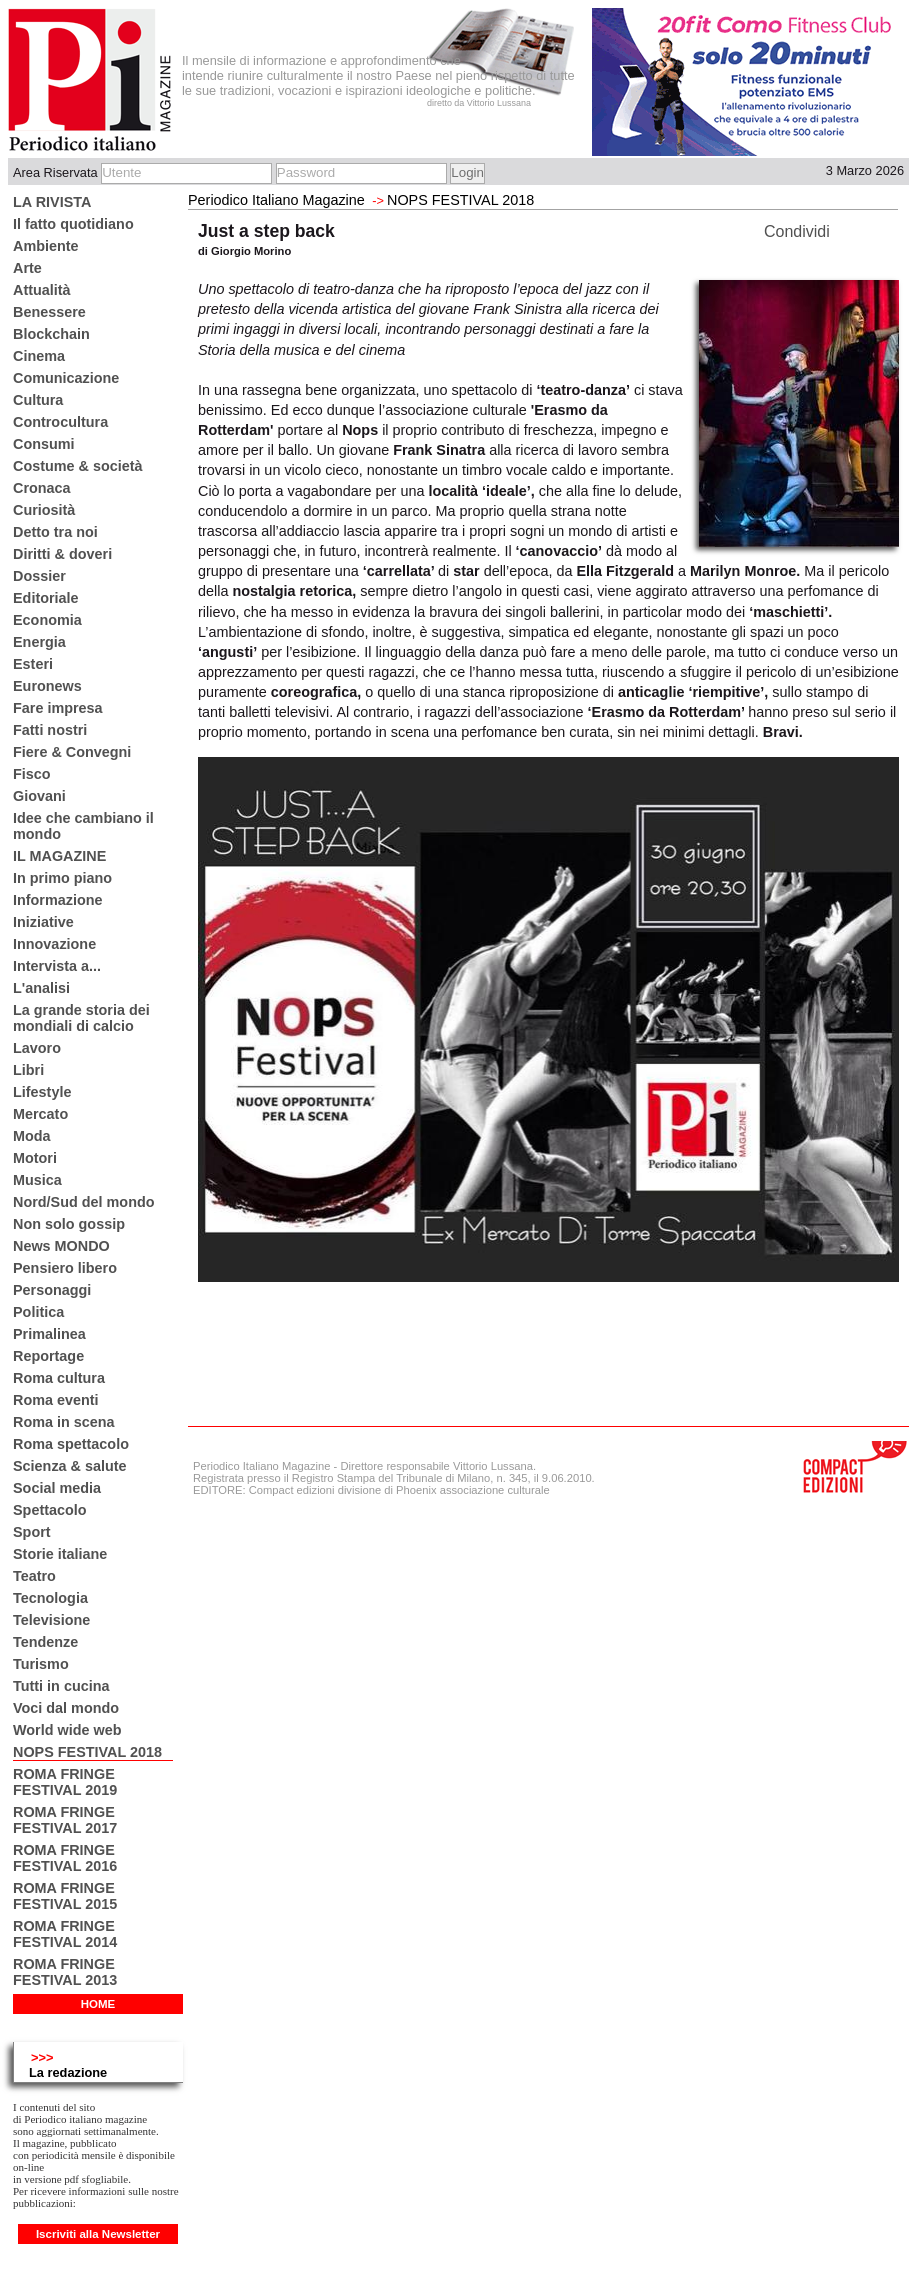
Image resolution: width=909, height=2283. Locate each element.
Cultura (38, 400)
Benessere (49, 312)
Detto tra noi (55, 532)
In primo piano (62, 878)
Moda (32, 1136)
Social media (57, 1488)
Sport (32, 1532)
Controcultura (60, 422)
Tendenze (45, 1642)
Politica (38, 1312)
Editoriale (46, 598)
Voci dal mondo (66, 1708)
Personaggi (52, 1290)
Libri (28, 1070)
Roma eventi (56, 1400)
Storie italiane (60, 1554)
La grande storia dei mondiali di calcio (81, 1018)
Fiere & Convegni (72, 752)
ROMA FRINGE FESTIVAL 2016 (65, 1858)
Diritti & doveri (62, 554)
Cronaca (42, 488)
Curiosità (44, 510)
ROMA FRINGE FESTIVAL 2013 (65, 1972)
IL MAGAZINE (59, 856)
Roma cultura (59, 1378)
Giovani (39, 796)
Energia (39, 642)
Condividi (797, 231)
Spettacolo (50, 1510)
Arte (27, 268)
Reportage (48, 1356)
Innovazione (54, 944)
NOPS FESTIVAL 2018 (87, 1752)
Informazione (58, 900)
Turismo (41, 1664)
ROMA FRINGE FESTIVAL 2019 (65, 1782)
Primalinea (49, 1334)
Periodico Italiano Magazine (276, 200)
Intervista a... (57, 966)
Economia (47, 620)
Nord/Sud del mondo (84, 1202)
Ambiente (46, 246)
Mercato (40, 1114)
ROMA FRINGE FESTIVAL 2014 (65, 1934)
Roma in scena (64, 1422)
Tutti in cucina (61, 1686)
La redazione (68, 2072)
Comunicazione (66, 378)
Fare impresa (58, 708)
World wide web (67, 1730)
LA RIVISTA (52, 202)
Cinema (39, 356)
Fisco (32, 774)
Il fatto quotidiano (73, 224)
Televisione (51, 1620)
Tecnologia (50, 1598)
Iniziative (43, 922)
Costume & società (78, 466)
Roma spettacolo (71, 1444)
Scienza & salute (70, 1466)
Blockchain (51, 334)
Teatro (34, 1576)
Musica (37, 1180)
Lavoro (37, 1048)
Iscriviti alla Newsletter (98, 2234)
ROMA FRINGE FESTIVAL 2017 (65, 1820)
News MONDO (61, 1246)
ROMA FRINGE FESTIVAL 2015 (65, 1896)
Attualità (42, 290)
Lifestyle (42, 1092)
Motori (35, 1158)
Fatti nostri (50, 730)
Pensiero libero (65, 1268)
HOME (98, 2004)
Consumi (44, 444)
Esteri (33, 664)
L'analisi (41, 988)
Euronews (47, 686)
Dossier (39, 576)
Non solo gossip (69, 1224)
